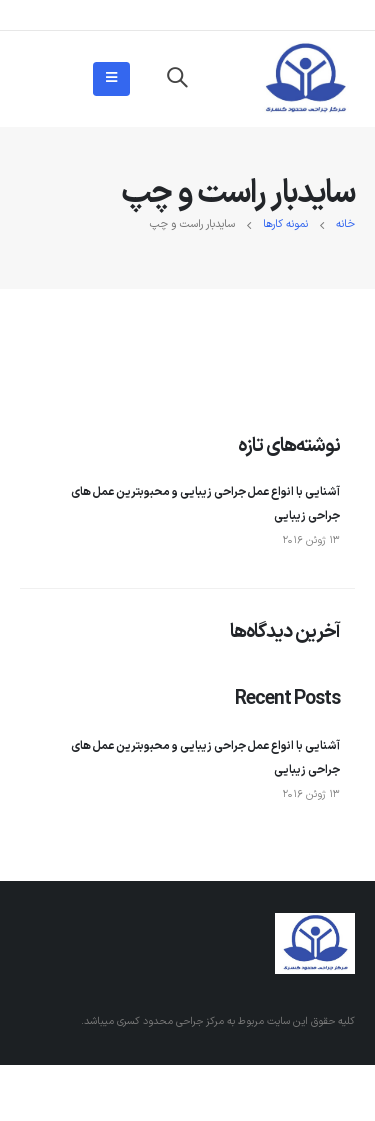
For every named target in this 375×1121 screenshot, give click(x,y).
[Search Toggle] (177, 79)
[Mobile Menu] (111, 79)
